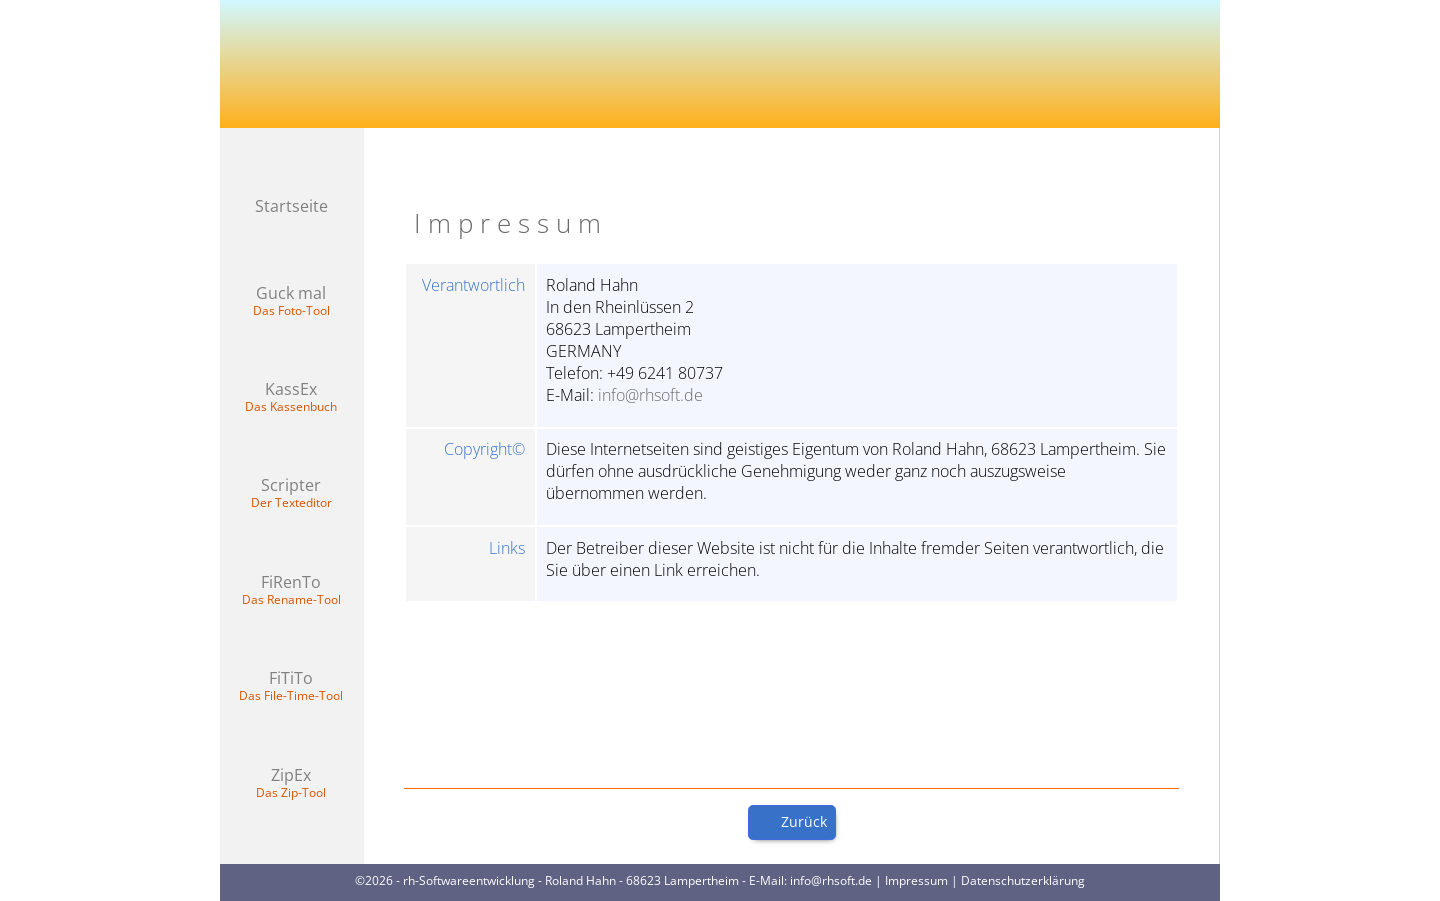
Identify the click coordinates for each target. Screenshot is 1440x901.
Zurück (804, 821)
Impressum (916, 880)
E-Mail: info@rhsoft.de (810, 880)
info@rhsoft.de (650, 395)
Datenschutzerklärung (1023, 880)
